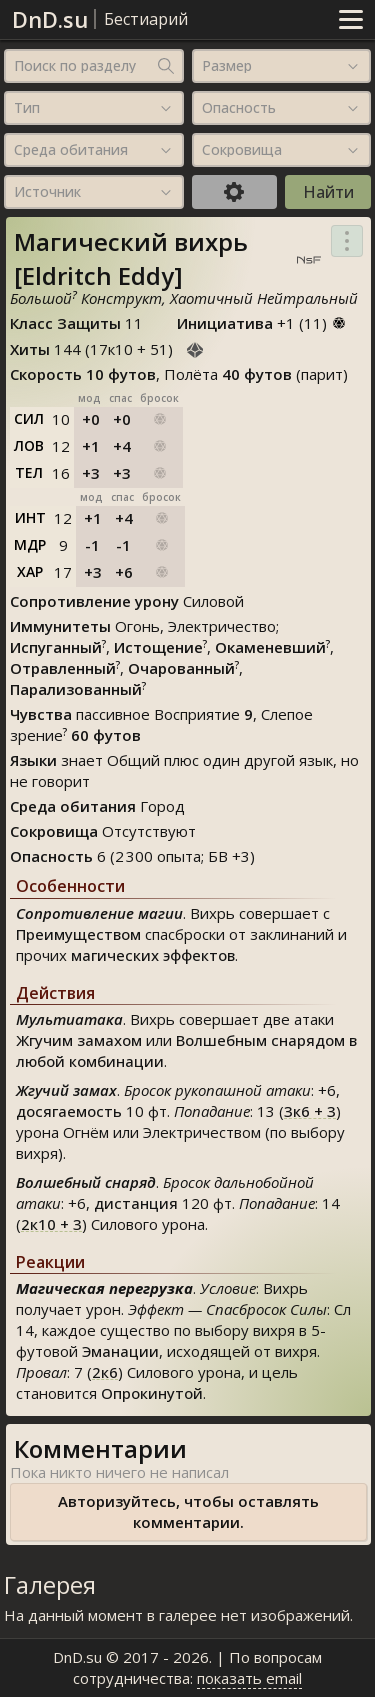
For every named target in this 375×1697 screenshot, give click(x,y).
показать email (249, 1678)
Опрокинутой (152, 1393)
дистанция (136, 1203)
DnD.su (50, 19)
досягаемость (69, 1111)
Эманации (120, 1351)
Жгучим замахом (79, 1040)
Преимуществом (78, 934)
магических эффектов (153, 955)
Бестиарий (146, 19)
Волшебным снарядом (260, 1040)
